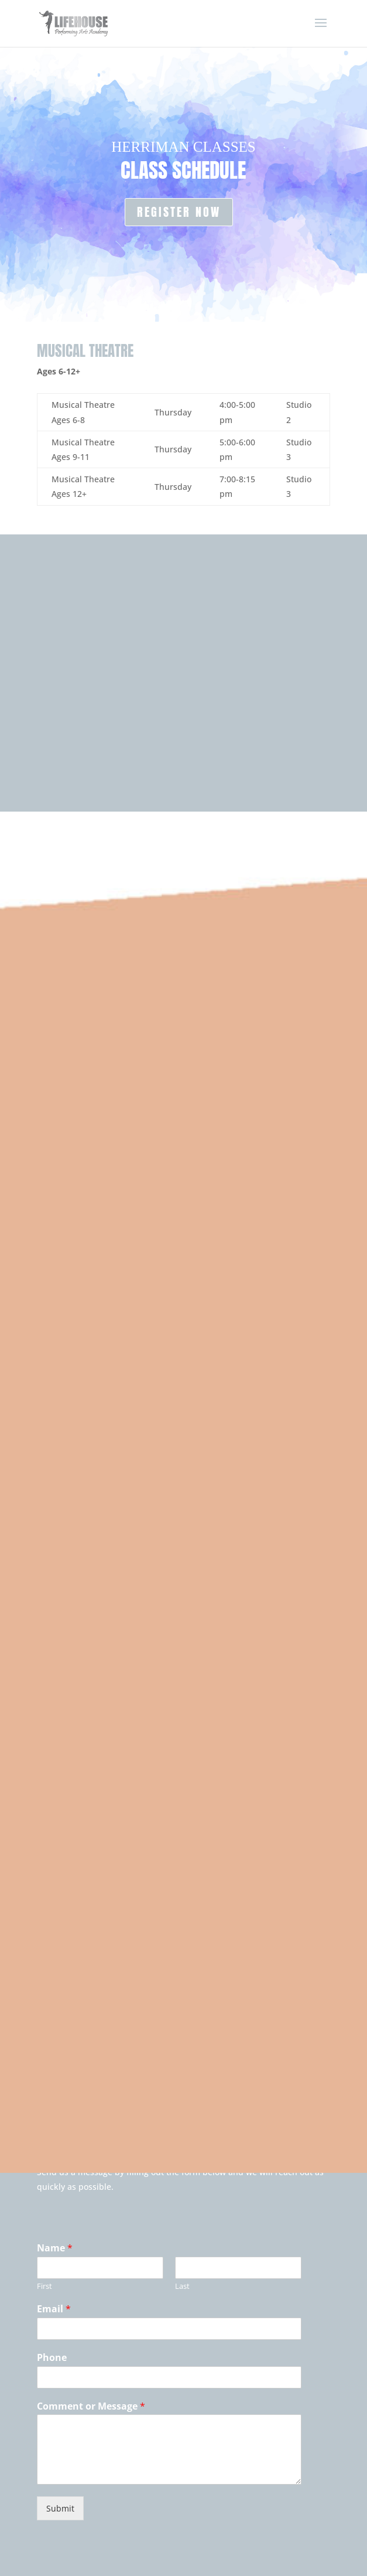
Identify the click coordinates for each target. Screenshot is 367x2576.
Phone (52, 2358)
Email (54, 2309)
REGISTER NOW (179, 212)
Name (55, 2248)
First (44, 2286)
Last (182, 2286)
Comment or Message (91, 2406)
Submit (60, 2508)
